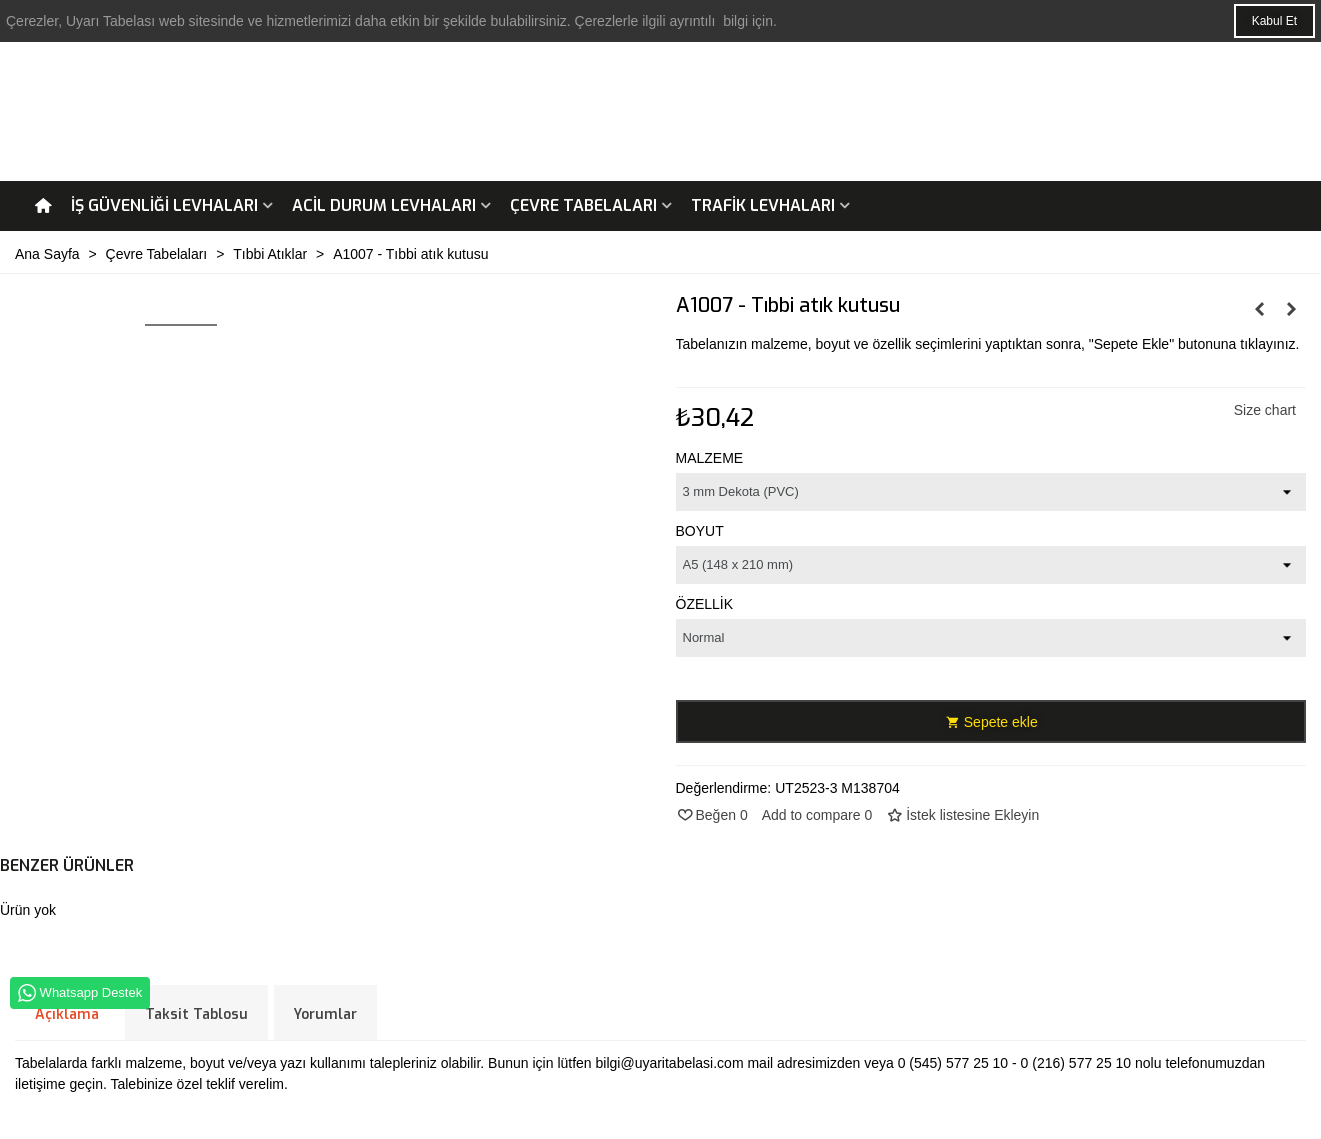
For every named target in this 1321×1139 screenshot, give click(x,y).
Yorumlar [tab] (325, 1014)
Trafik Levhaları (763, 205)
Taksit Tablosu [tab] (196, 1014)
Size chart (1265, 410)
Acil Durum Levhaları (384, 205)
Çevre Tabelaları (583, 205)
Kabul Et (1274, 21)
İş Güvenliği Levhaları (164, 205)
